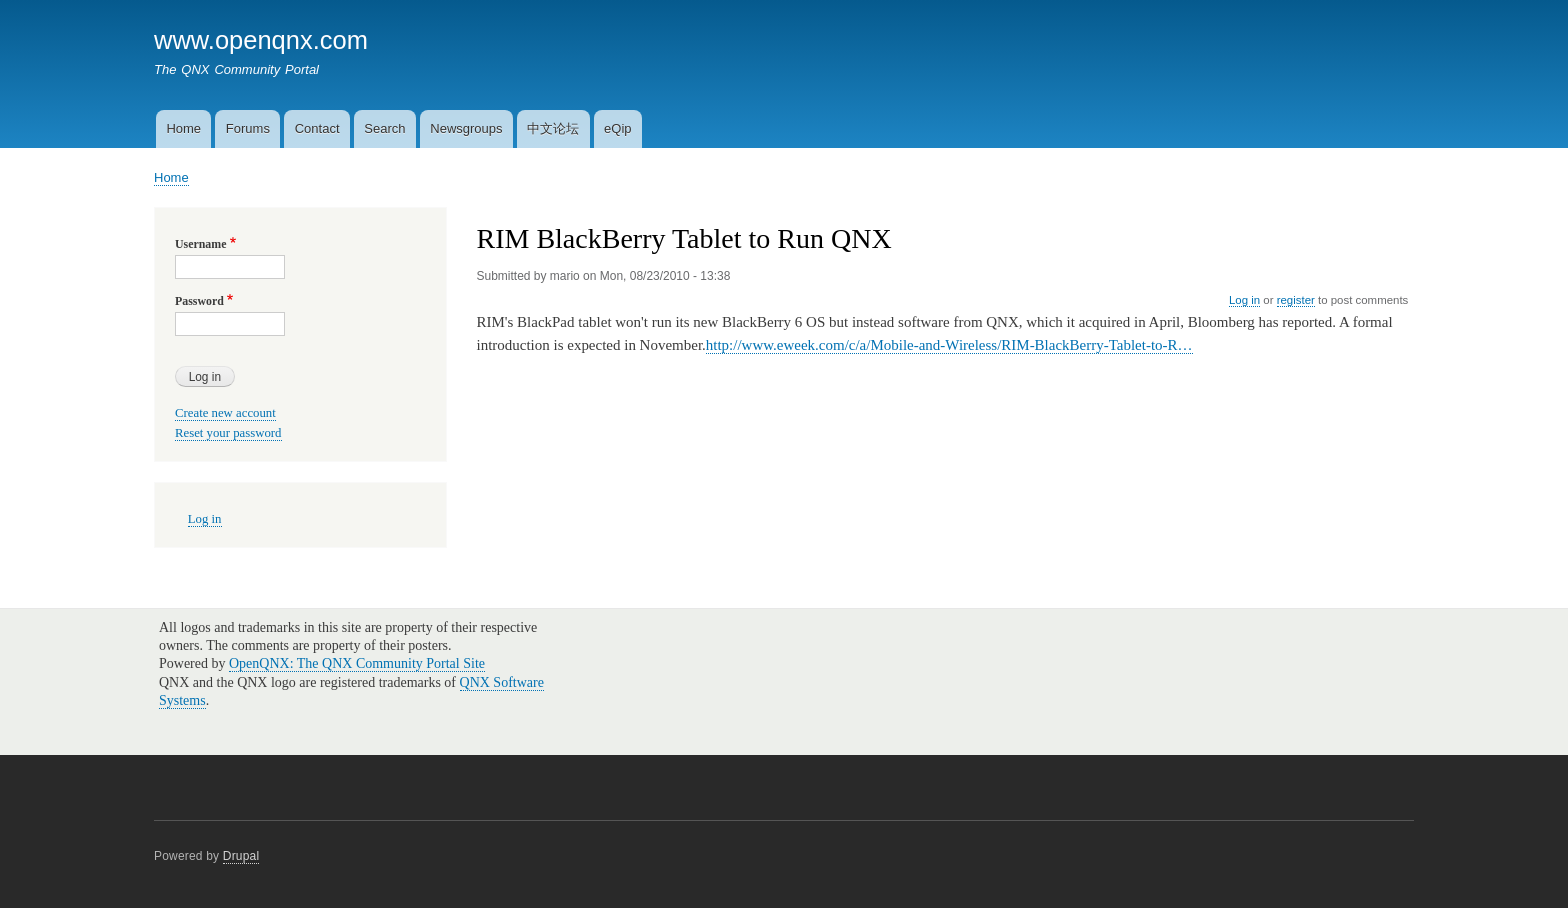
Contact (317, 128)
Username (200, 244)
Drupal (241, 856)
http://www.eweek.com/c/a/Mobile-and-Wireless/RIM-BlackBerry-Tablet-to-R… (949, 345)
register (1296, 300)
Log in (1244, 300)
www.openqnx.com (261, 40)
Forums (248, 128)
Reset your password (228, 433)
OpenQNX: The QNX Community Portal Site (357, 663)
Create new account (225, 413)
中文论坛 (553, 128)
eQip (617, 128)
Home (183, 128)
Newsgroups (466, 128)
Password (199, 301)
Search (384, 128)
